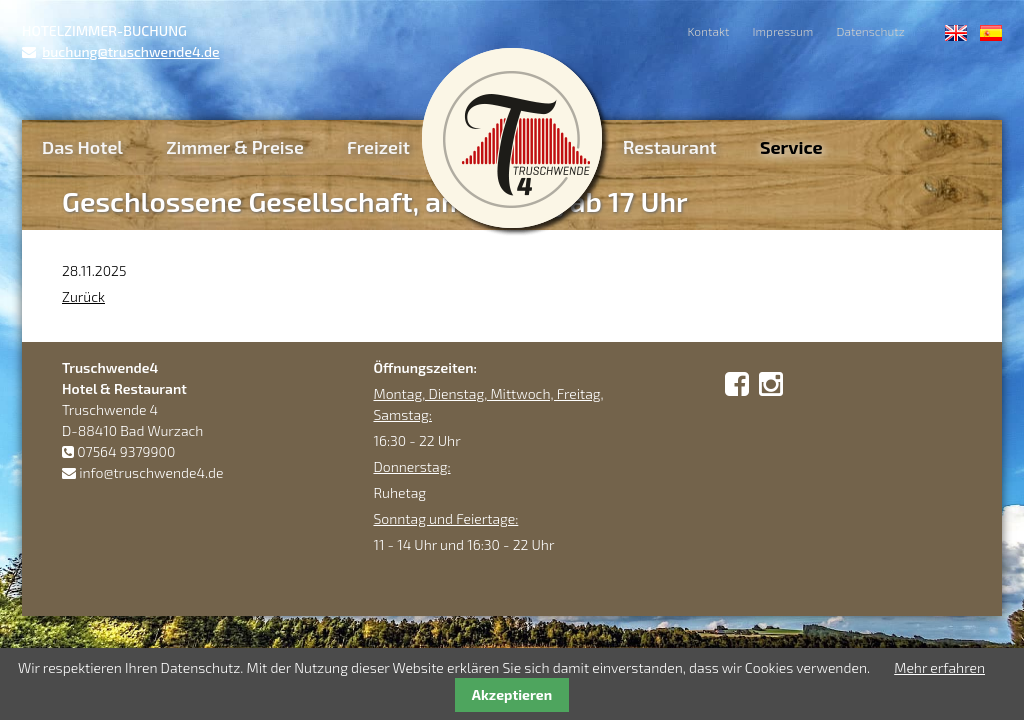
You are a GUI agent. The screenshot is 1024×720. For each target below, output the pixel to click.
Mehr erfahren (939, 667)
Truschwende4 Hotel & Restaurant (512, 138)
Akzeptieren (512, 694)
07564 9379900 (126, 451)
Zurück (83, 296)
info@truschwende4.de (151, 472)
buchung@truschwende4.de (130, 51)
